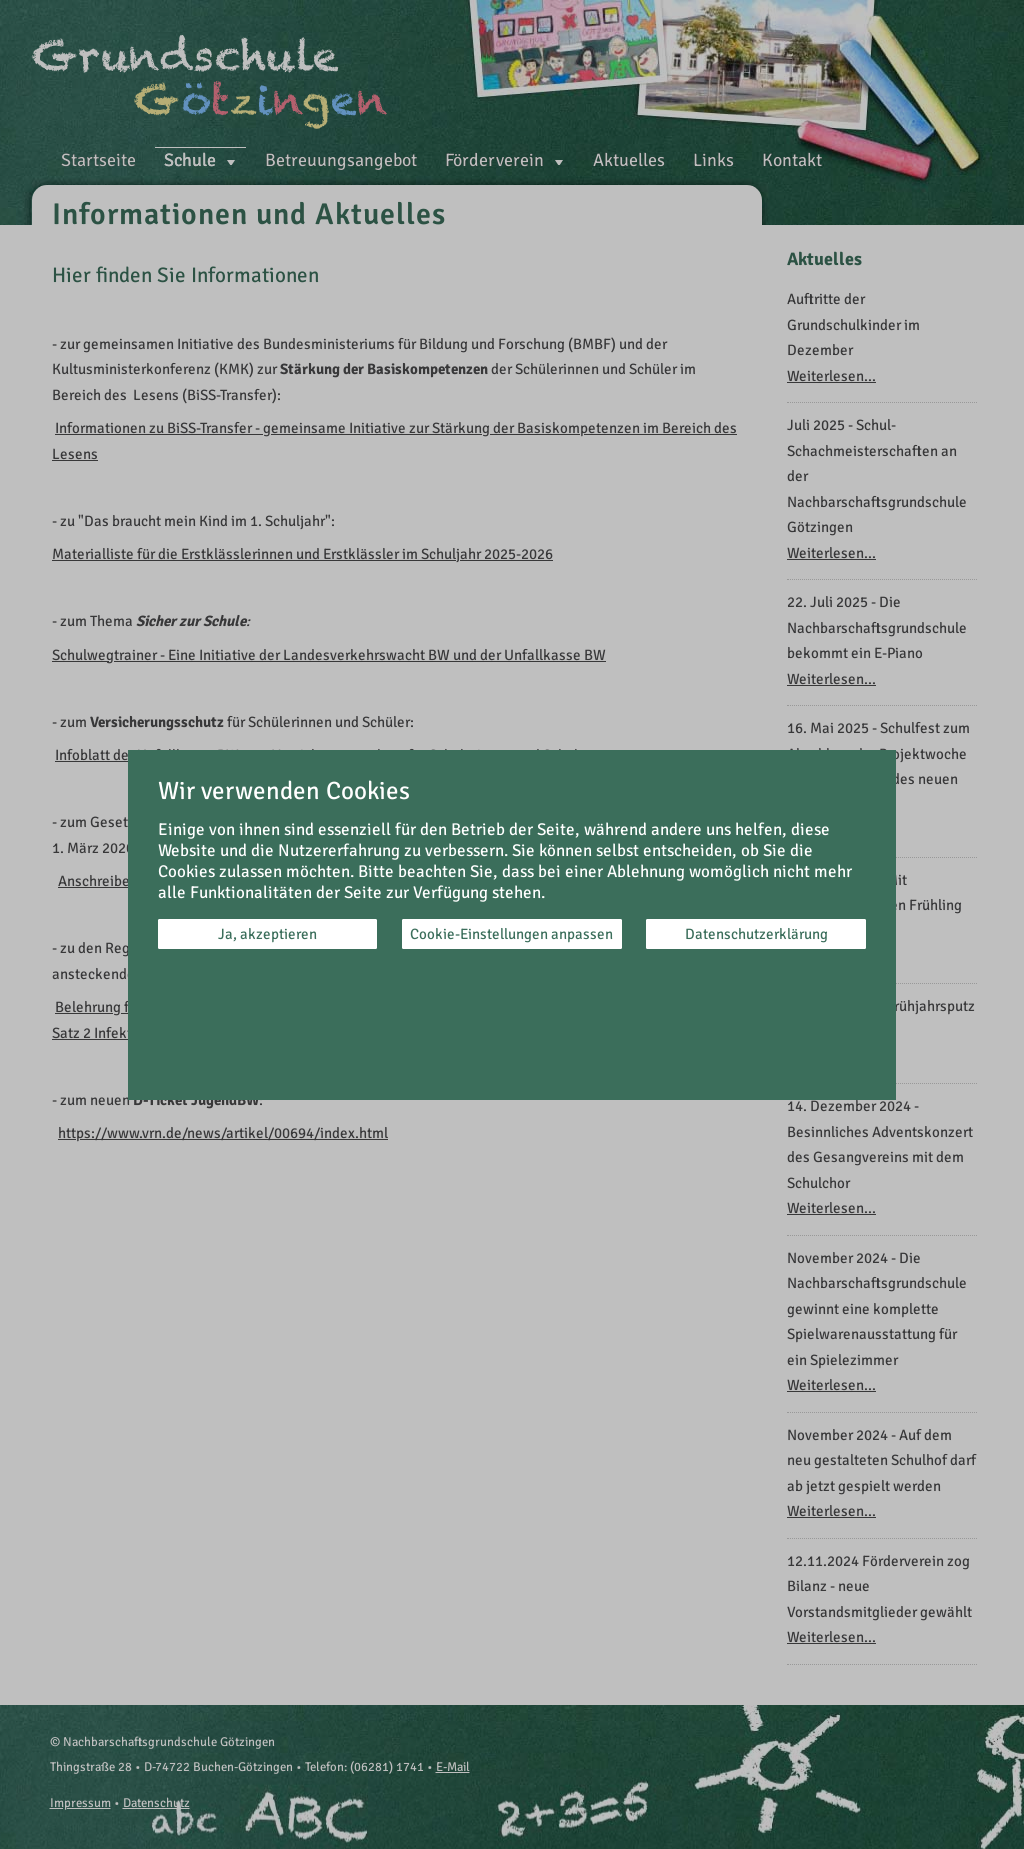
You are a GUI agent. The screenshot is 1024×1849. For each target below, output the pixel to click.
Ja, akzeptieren (267, 934)
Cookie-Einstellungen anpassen (511, 934)
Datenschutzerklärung (756, 934)
